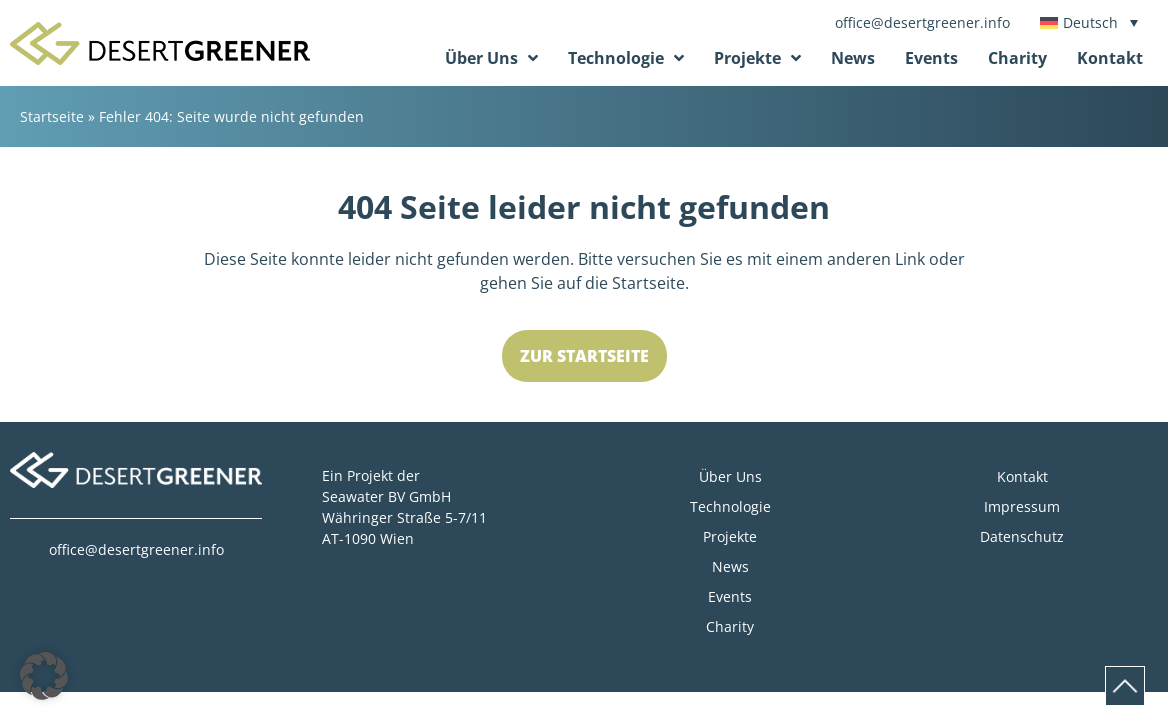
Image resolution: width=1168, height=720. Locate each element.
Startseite (52, 116)
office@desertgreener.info (922, 22)
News (853, 58)
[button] (44, 676)
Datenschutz (1022, 536)
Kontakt (1110, 58)
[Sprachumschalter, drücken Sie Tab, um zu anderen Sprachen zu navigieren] (1089, 22)
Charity (1017, 58)
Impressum (1022, 506)
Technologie (626, 58)
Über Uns (491, 58)
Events (931, 58)
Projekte (757, 58)
